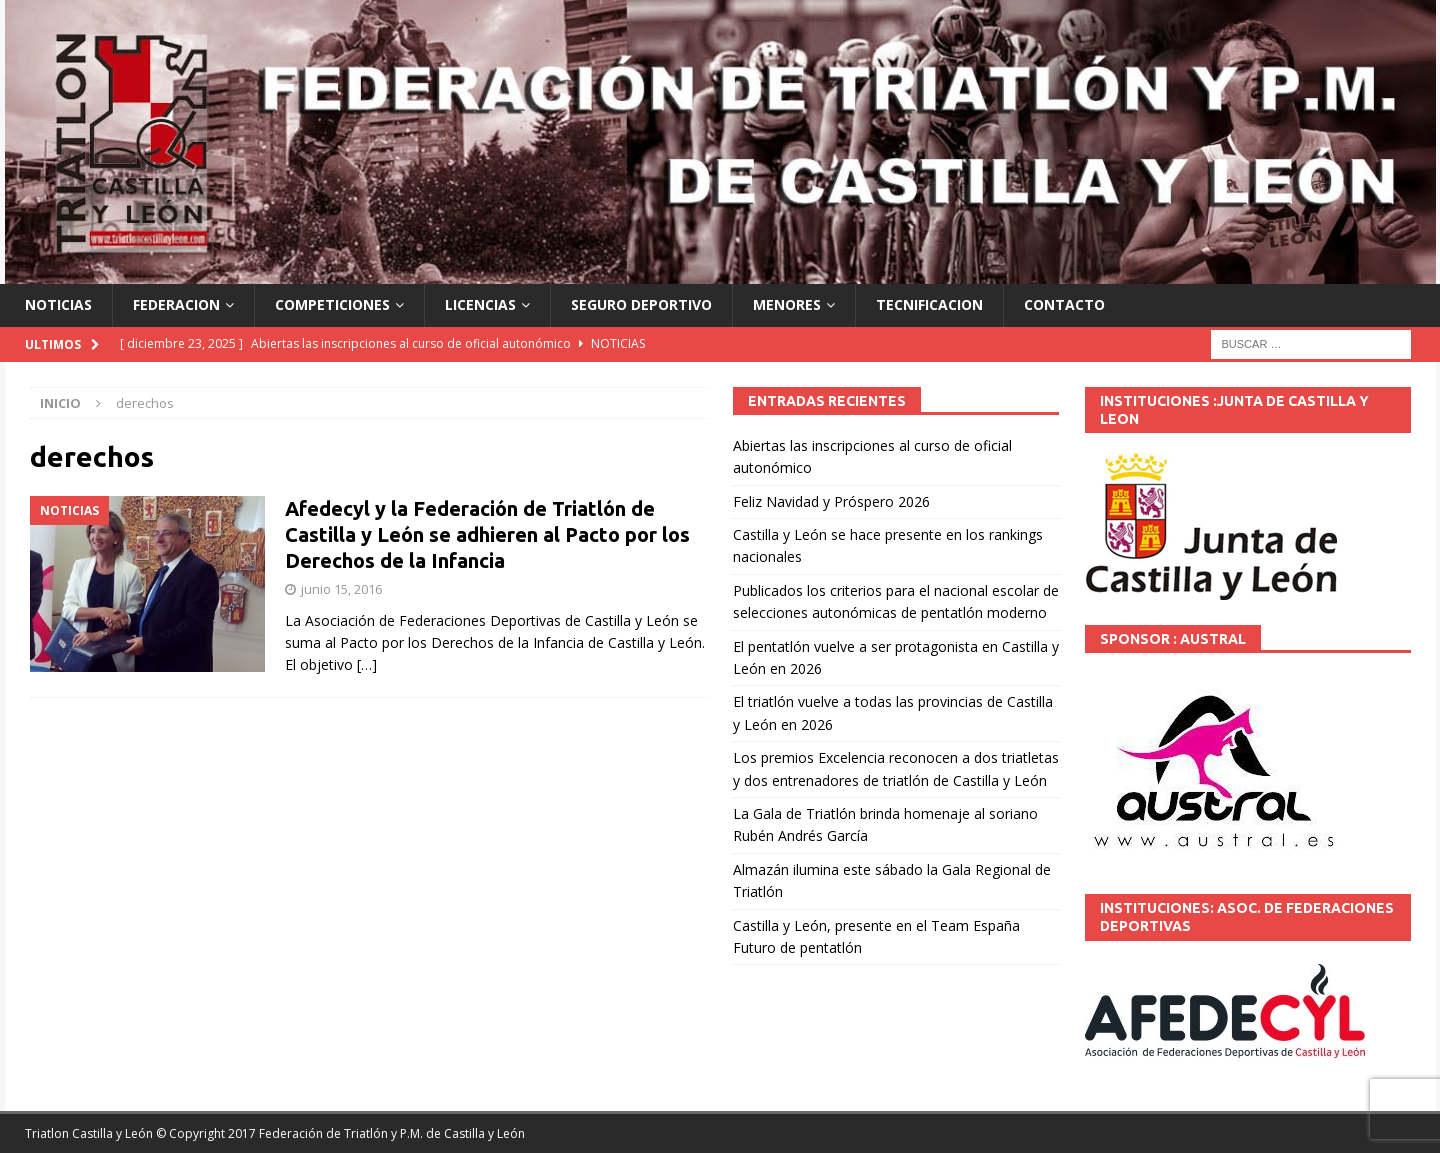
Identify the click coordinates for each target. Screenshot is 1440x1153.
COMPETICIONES (332, 304)
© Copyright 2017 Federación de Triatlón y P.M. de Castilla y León (340, 1133)
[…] (367, 664)
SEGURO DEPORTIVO (641, 304)
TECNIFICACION (929, 304)
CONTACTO (1064, 304)
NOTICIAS (58, 304)
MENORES (787, 304)
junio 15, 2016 (341, 589)
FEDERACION (176, 304)
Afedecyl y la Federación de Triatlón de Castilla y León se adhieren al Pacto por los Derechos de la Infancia (487, 534)
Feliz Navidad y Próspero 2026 (831, 501)
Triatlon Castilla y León (89, 1133)
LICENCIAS (480, 304)
